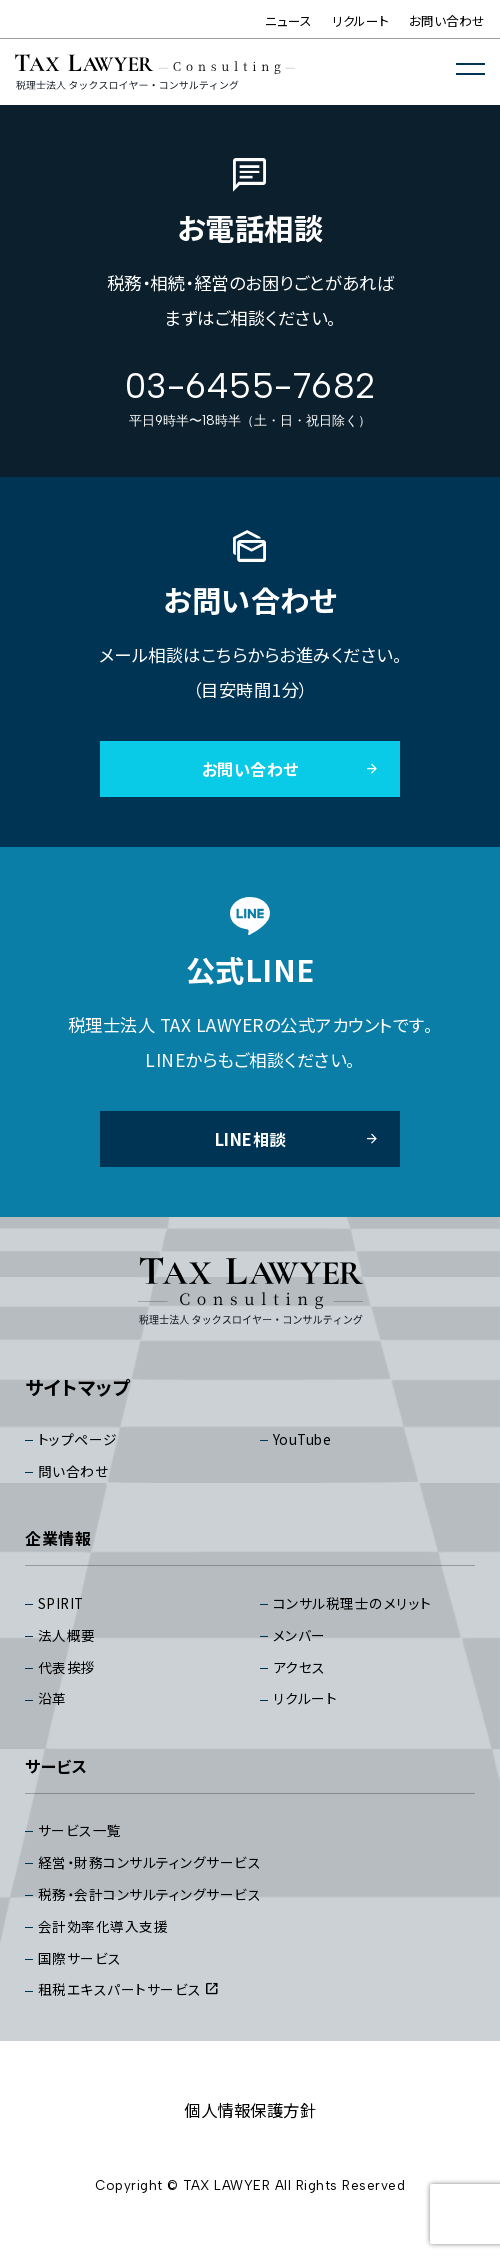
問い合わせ (76, 1477)
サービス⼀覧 (83, 1843)
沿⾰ (53, 1709)
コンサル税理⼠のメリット (357, 1610)
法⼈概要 (69, 1643)
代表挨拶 (69, 1676)
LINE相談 (296, 1141)
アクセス (301, 1676)
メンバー (301, 1643)
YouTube (304, 1444)
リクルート (360, 20)
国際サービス (83, 1975)
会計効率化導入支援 (108, 1942)
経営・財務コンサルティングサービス (158, 1876)
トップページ (80, 1444)
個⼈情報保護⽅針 (250, 2129)
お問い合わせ (447, 20)
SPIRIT (63, 1610)
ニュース (288, 20)
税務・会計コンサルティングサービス (158, 1909)
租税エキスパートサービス (135, 2008)
